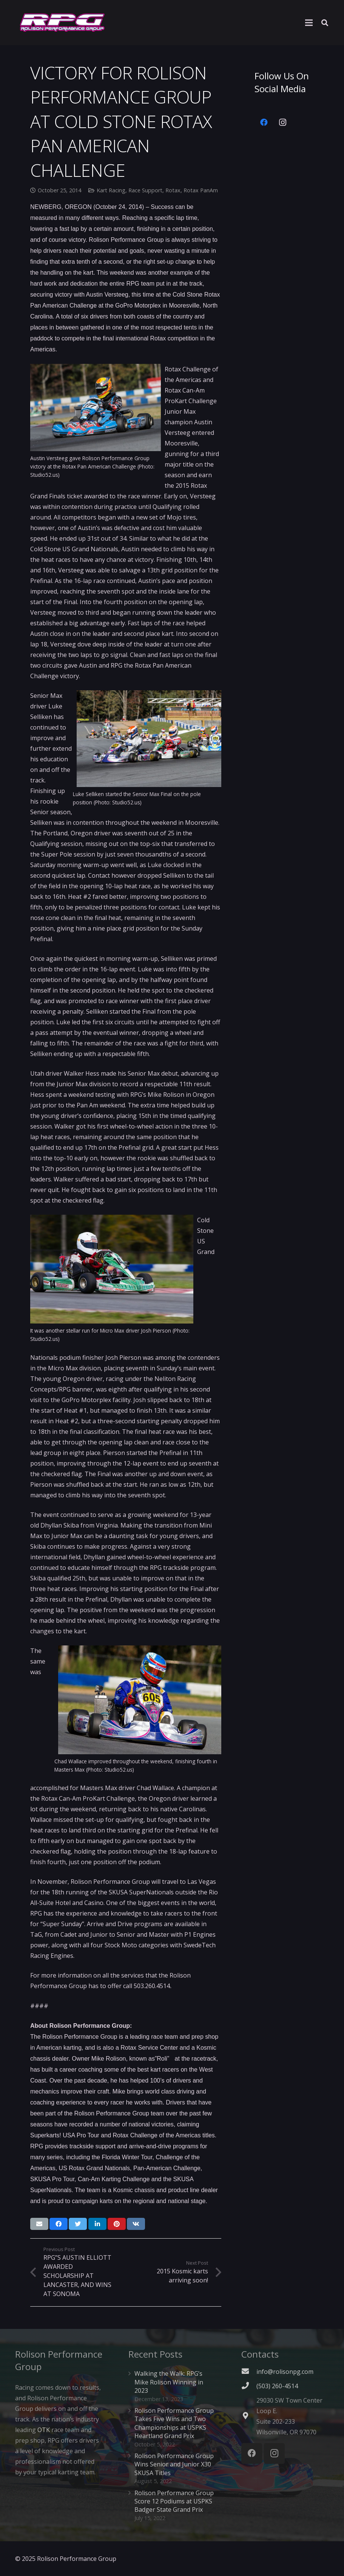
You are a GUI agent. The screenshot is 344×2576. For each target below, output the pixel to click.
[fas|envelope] (248, 2371)
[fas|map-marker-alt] (248, 2416)
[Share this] (58, 2224)
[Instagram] (282, 122)
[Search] (324, 22)
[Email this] (39, 2224)
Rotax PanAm (201, 190)
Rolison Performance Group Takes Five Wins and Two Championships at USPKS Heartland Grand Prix (174, 2423)
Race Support (145, 190)
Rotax (172, 190)
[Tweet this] (78, 2224)
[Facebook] (264, 122)
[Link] (62, 22)
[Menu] (309, 22)
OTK (43, 2430)
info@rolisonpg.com (284, 2371)
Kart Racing (111, 190)
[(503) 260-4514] (248, 2386)
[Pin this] (117, 2224)
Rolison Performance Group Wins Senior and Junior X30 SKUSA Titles (174, 2464)
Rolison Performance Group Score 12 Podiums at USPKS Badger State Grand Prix (174, 2501)
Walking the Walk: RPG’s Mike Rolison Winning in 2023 (168, 2382)
